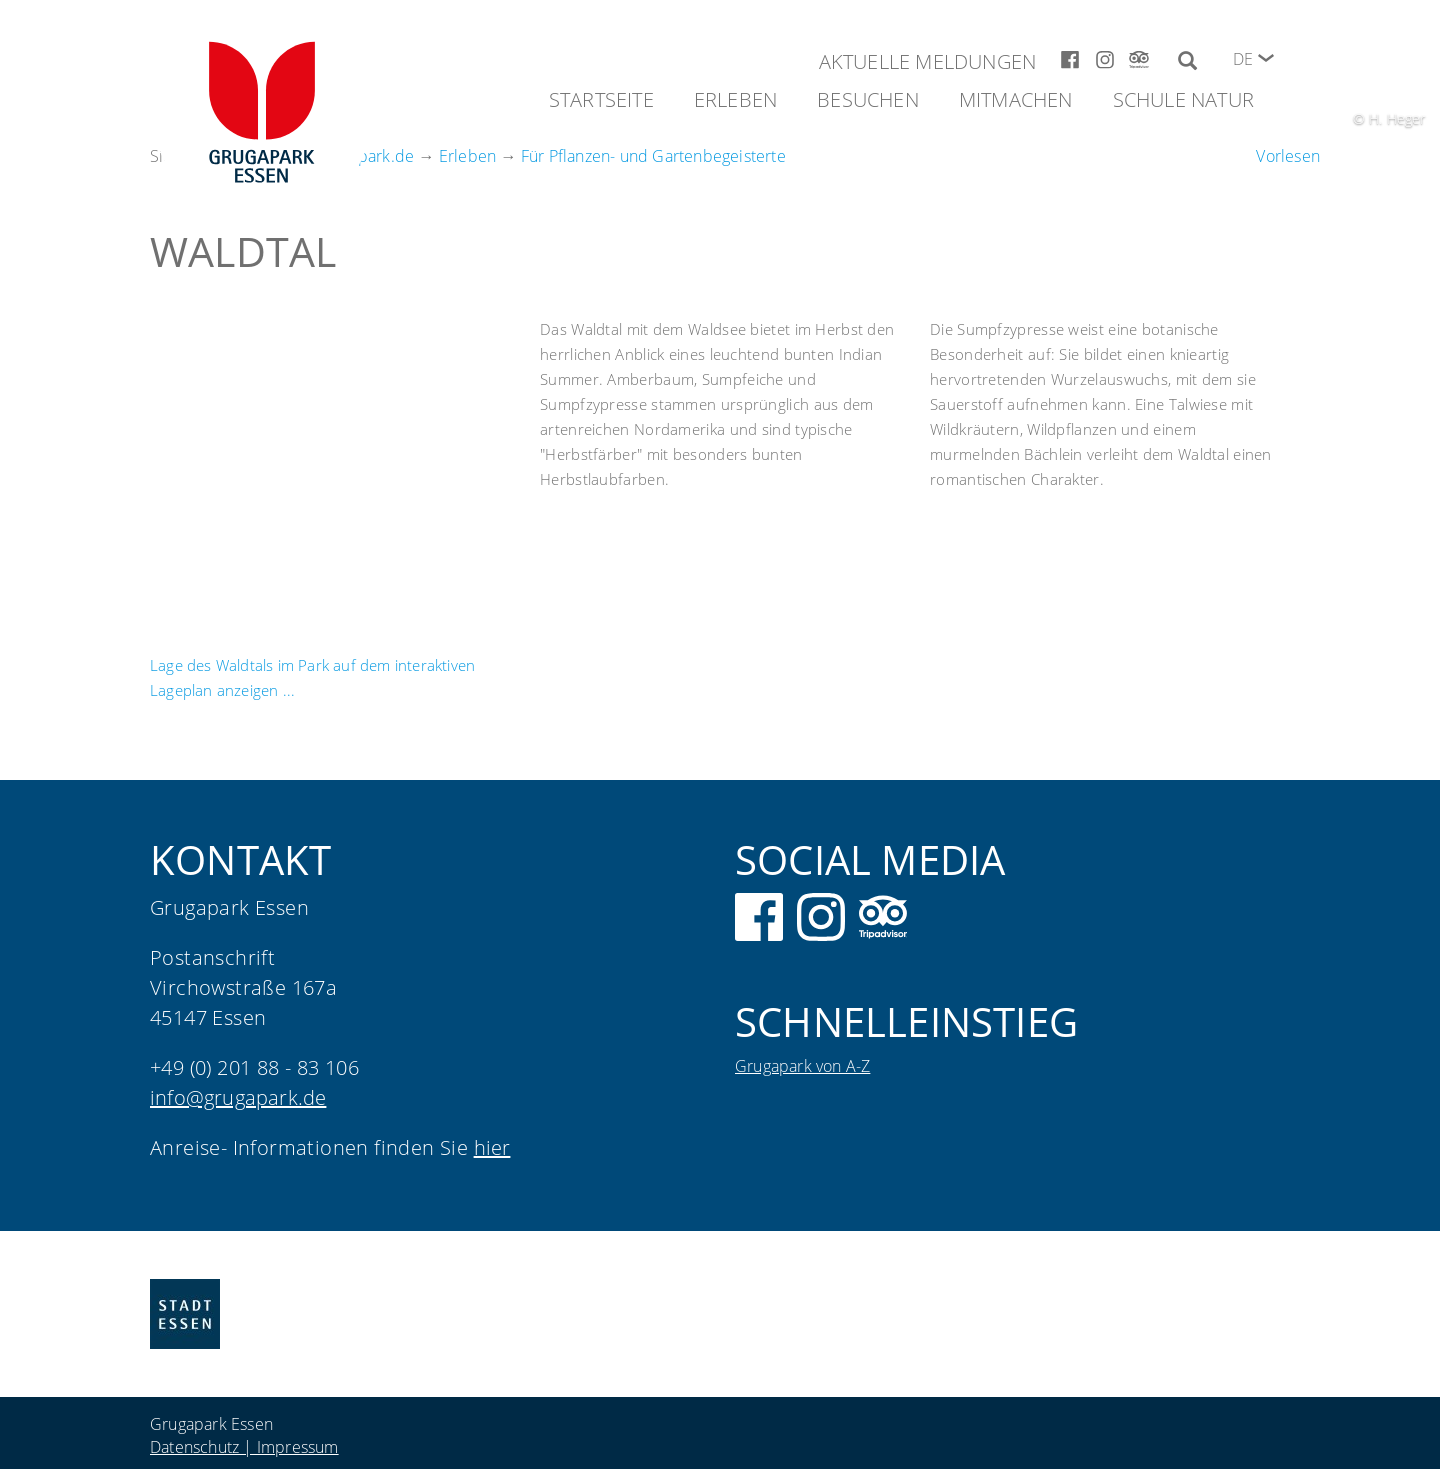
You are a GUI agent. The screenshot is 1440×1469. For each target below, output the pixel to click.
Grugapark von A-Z (802, 1066)
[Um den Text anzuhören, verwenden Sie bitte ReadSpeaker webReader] (1288, 156)
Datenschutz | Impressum (244, 1447)
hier (492, 1147)
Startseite (601, 99)
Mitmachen (1016, 99)
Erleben (735, 99)
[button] (1266, 58)
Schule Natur (1183, 99)
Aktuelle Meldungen (928, 61)
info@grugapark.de (238, 1097)
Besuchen (868, 99)
